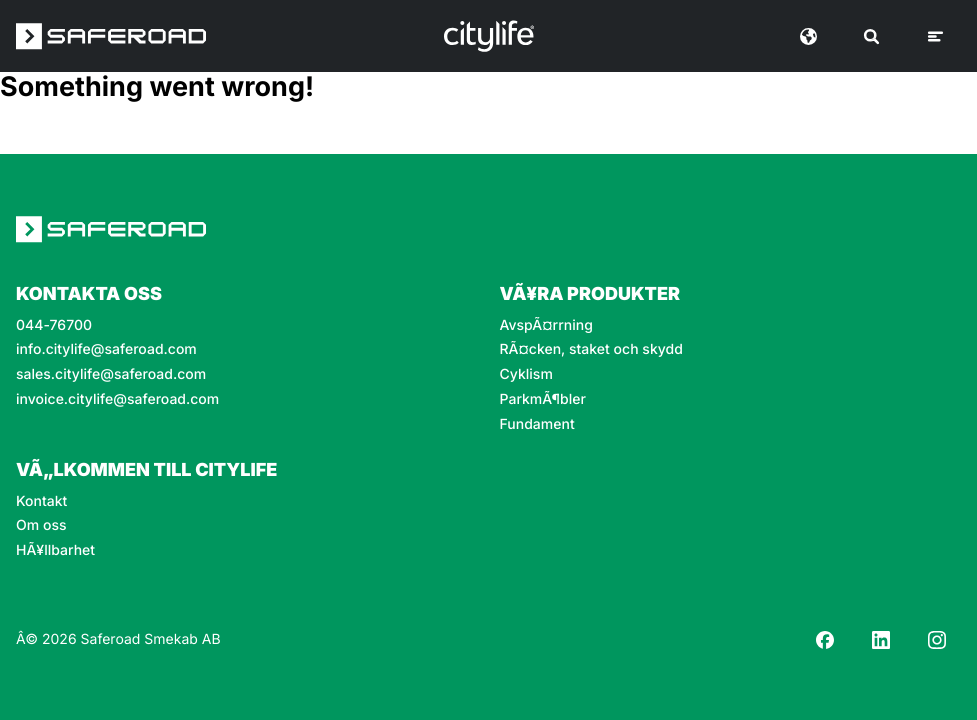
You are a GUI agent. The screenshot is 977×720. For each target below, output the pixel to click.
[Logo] (489, 36)
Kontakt (41, 502)
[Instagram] (937, 640)
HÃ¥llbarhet (55, 551)
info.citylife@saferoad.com (106, 350)
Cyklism (526, 375)
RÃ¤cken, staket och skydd (591, 350)
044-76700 (54, 326)
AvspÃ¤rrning (546, 326)
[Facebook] (825, 640)
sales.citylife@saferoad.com (111, 375)
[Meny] (935, 36)
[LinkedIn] (881, 640)
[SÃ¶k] (871, 36)
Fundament (537, 425)
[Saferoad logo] (111, 36)
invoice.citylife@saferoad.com (117, 400)
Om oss (41, 526)
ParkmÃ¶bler (543, 400)
